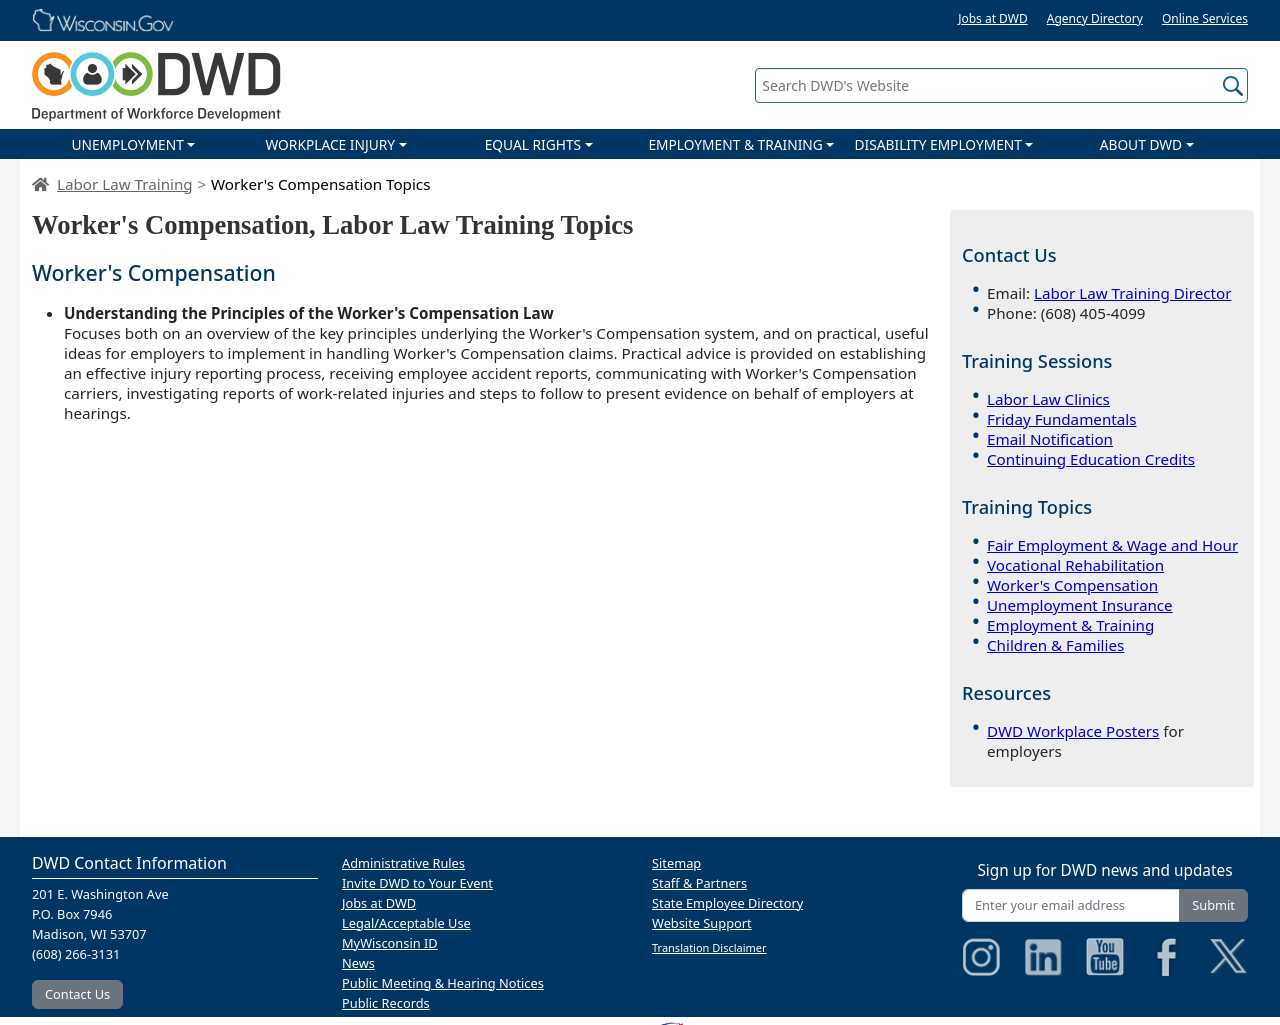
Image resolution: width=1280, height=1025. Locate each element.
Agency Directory (1095, 18)
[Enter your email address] (1071, 905)
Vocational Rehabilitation (1075, 565)
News (358, 963)
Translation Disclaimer (709, 947)
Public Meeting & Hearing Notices (443, 983)
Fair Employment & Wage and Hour (1112, 545)
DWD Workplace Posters (1073, 731)
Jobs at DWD (993, 18)
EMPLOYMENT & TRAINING (735, 144)
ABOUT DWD (1141, 144)
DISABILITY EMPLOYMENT (938, 144)
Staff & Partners (699, 883)
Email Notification (1050, 439)
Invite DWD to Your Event (417, 883)
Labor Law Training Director (1132, 293)
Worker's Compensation (1072, 585)
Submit (1213, 905)
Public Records (386, 1003)
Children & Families (1055, 645)
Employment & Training (1070, 625)
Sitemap (676, 863)
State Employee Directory (727, 903)
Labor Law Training (125, 184)
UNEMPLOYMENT (127, 144)
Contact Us (77, 994)
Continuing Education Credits (1091, 459)
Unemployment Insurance (1080, 605)
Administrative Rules (403, 863)
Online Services (1205, 18)
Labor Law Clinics (1048, 399)
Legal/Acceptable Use (406, 923)
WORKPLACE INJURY (330, 144)
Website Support (702, 923)
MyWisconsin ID (390, 943)
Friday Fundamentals (1062, 419)
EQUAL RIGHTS (533, 144)
